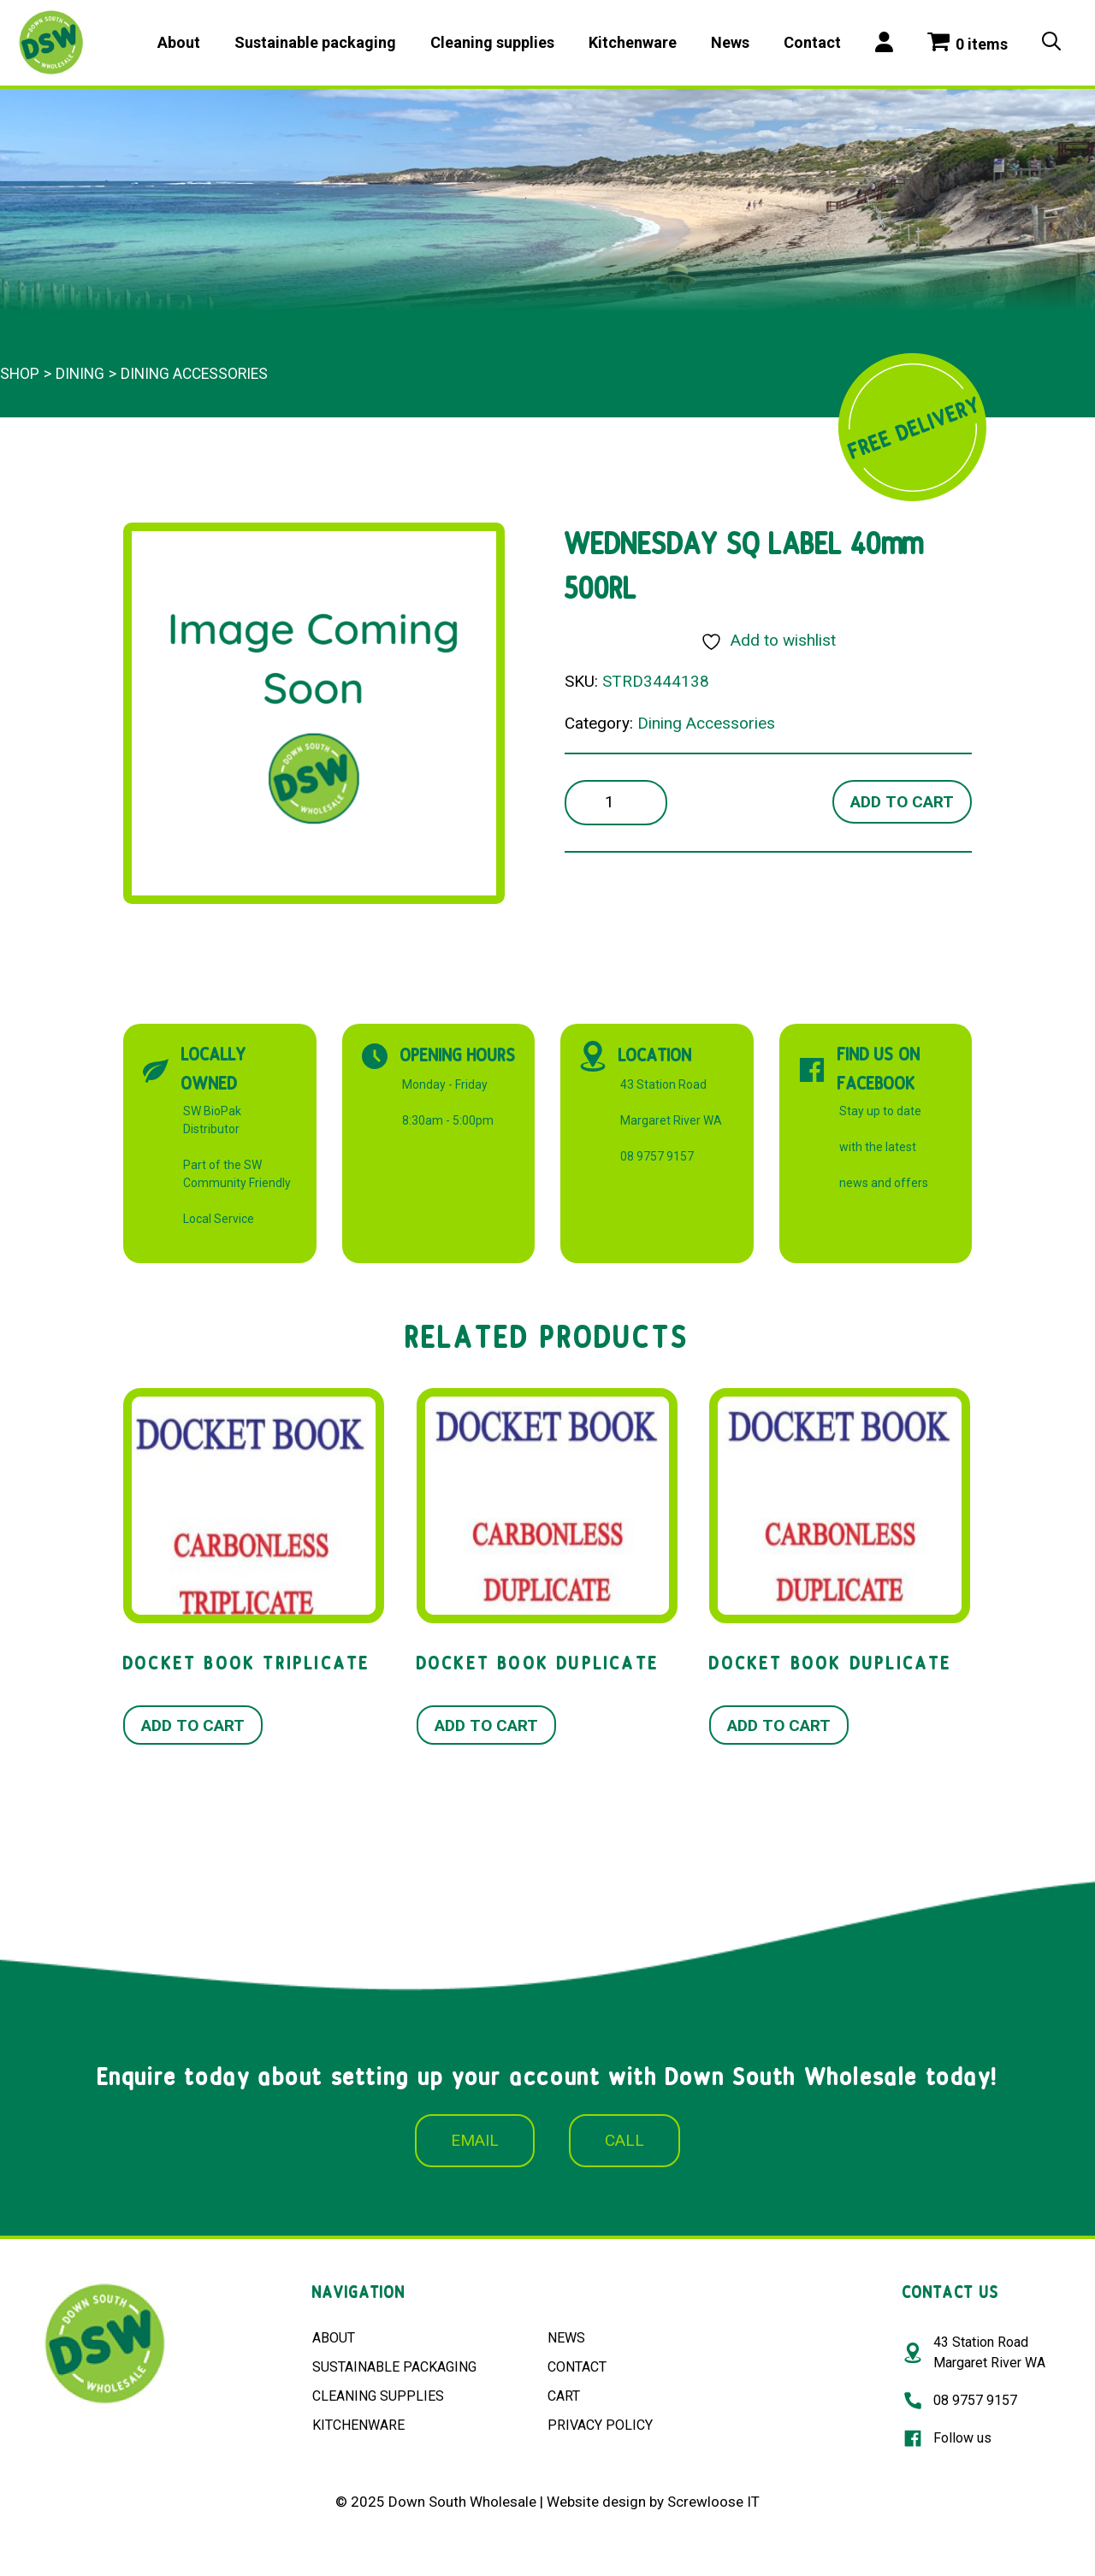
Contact (812, 42)
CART (564, 2396)
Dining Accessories (194, 373)
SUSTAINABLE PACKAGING (394, 2367)
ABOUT (333, 2338)
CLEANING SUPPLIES (378, 2396)
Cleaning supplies (492, 42)
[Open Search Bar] (1051, 42)
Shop (19, 373)
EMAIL (475, 2140)
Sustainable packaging (315, 42)
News (730, 42)
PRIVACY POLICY (600, 2425)
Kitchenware (633, 42)
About (178, 42)
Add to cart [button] (193, 1725)
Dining (80, 373)
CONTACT (577, 2367)
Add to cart (902, 802)
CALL (624, 2140)
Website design (596, 2501)
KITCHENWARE (358, 2425)
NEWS (566, 2338)
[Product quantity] (616, 802)
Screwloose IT (713, 2501)
